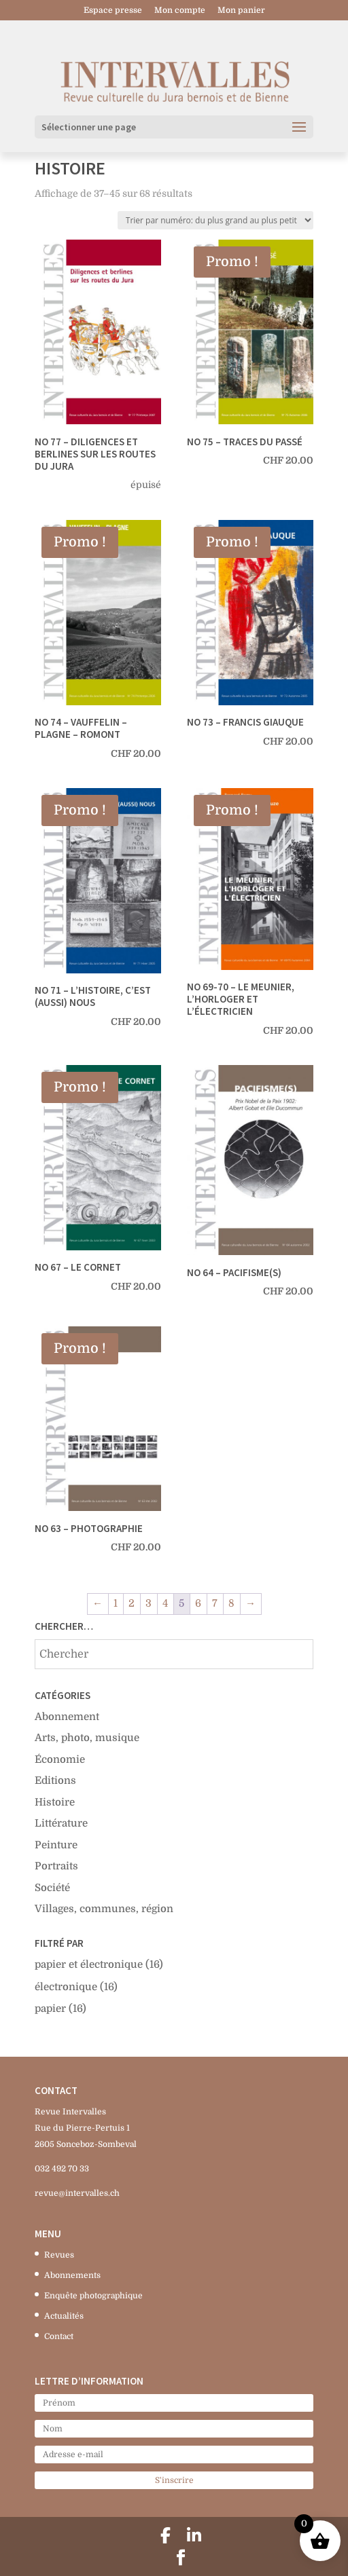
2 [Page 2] (131, 1603)
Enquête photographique (93, 2295)
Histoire (55, 1802)
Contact (58, 2336)
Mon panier (241, 10)
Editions (55, 1780)
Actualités (64, 2316)
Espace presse (113, 10)
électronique (66, 1987)
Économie (60, 1759)
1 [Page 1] (116, 1603)
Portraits (56, 1866)
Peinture (56, 1845)
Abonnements (72, 2275)
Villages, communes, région (104, 1909)
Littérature (61, 1823)
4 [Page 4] (165, 1603)
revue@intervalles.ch (77, 2193)
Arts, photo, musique (87, 1738)
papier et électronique (89, 1964)
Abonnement (67, 1717)
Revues (59, 2255)
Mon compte (179, 10)
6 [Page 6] (198, 1603)
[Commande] (215, 220)
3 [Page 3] (148, 1603)
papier (50, 2008)
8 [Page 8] (231, 1603)
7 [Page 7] (215, 1603)
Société (52, 1888)
